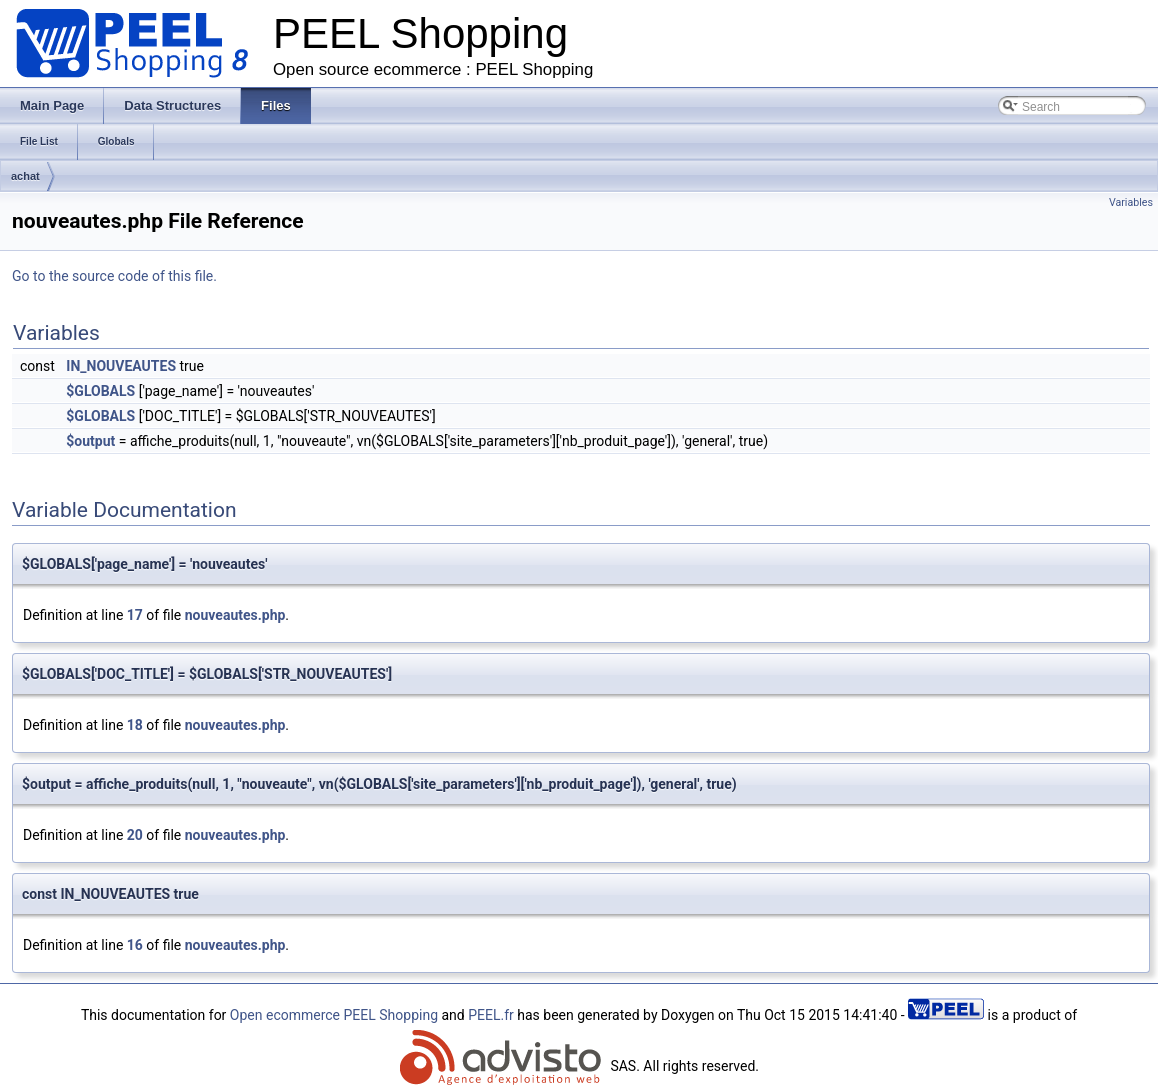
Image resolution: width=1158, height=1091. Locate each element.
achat (25, 176)
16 (135, 945)
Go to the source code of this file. (114, 276)
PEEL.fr (491, 1015)
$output (90, 441)
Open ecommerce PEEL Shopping (334, 1015)
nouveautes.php (235, 615)
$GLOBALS (100, 391)
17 (135, 615)
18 (135, 725)
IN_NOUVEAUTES (121, 366)
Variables (1131, 202)
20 (135, 835)
